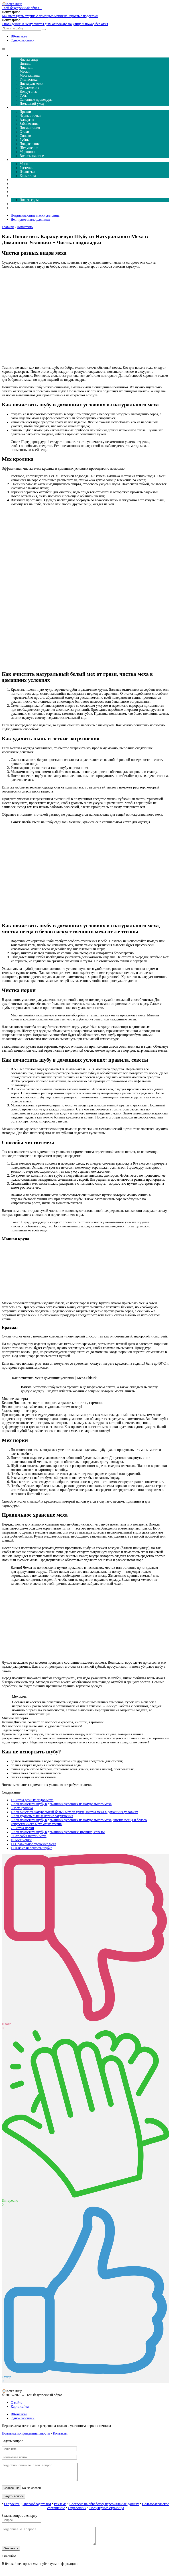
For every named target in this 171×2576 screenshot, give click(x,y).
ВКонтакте (19, 36)
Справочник (77, 2511)
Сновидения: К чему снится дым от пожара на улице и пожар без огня (55, 24)
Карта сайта (20, 2406)
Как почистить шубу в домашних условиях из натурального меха (61, 1804)
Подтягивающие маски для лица (35, 215)
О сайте (16, 2402)
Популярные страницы (106, 2511)
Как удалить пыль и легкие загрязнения (42, 1816)
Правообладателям (36, 2507)
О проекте (12, 2507)
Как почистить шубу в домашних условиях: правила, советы (58, 1832)
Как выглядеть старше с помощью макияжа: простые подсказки (50, 16)
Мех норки (21, 1840)
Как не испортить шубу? (31, 1848)
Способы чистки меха (29, 1836)
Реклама (60, 2507)
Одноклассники (23, 40)
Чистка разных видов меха (32, 1800)
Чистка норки (22, 1828)
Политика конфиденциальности (26, 2433)
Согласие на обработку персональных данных (104, 2507)
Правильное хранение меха (33, 1844)
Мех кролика (22, 1808)
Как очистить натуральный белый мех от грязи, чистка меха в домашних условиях (74, 1812)
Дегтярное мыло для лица (30, 219)
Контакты (60, 2433)
